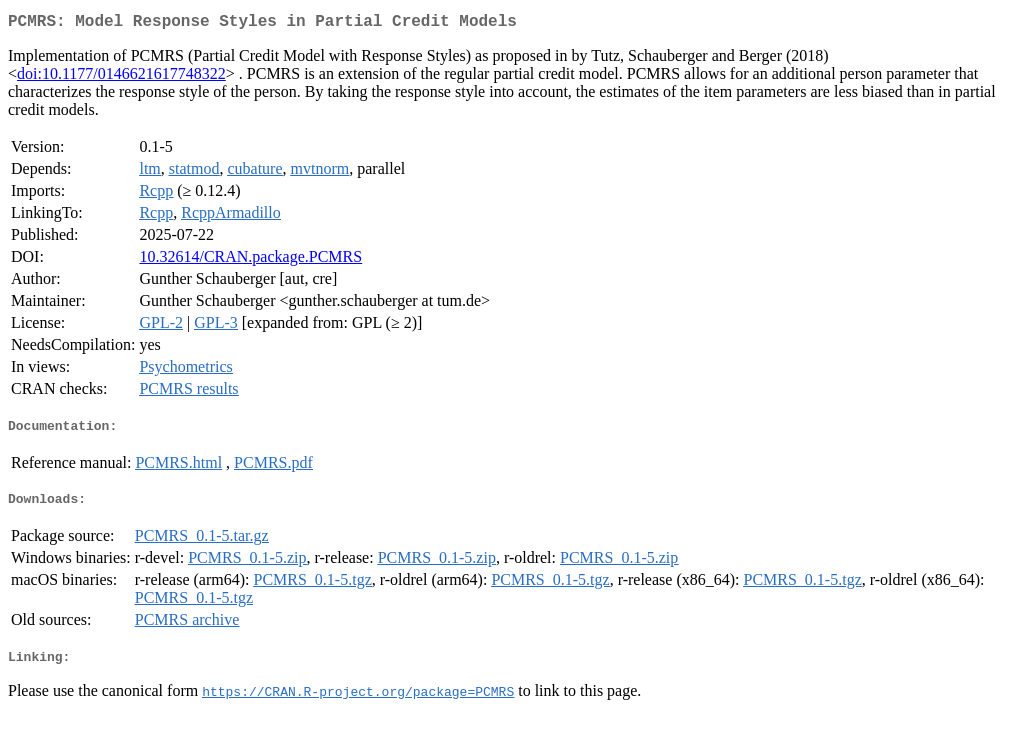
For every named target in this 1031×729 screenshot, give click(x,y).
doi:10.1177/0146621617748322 (121, 77)
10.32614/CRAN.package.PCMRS (250, 260)
